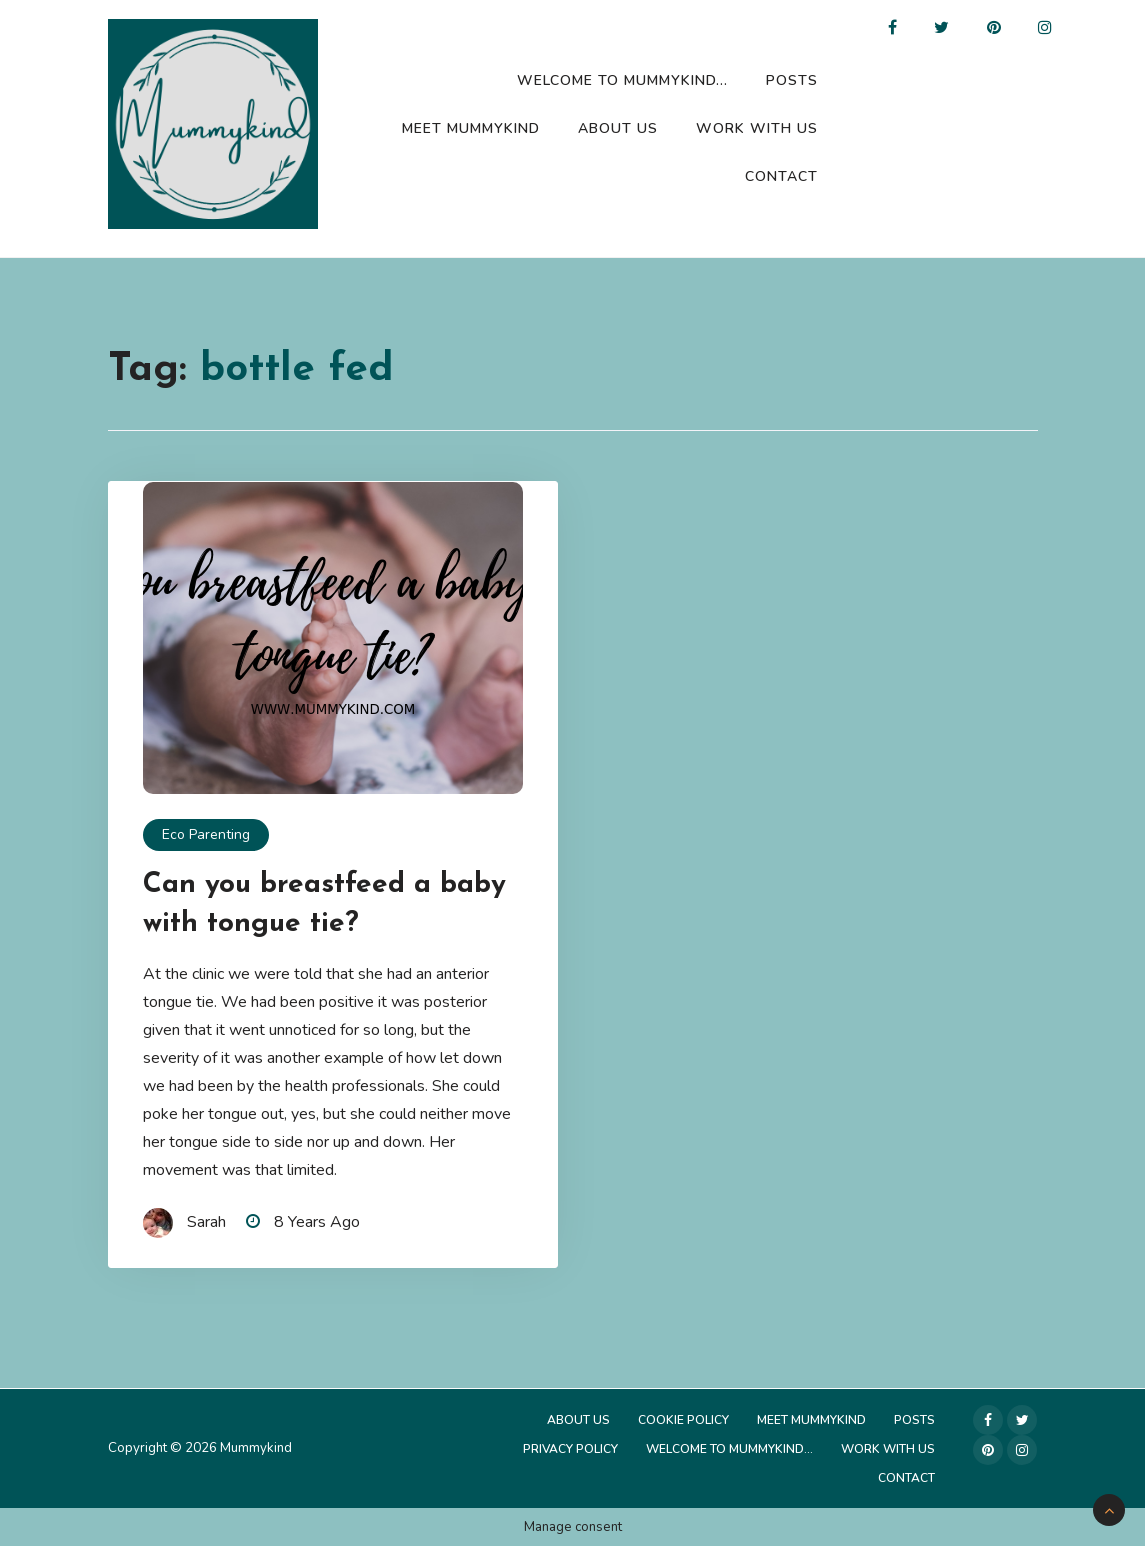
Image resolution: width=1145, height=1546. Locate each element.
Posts (792, 80)
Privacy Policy (570, 1449)
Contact (781, 176)
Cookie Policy (683, 1420)
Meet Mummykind (471, 128)
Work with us (757, 128)
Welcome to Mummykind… (622, 80)
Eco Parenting (206, 834)
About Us (618, 128)
